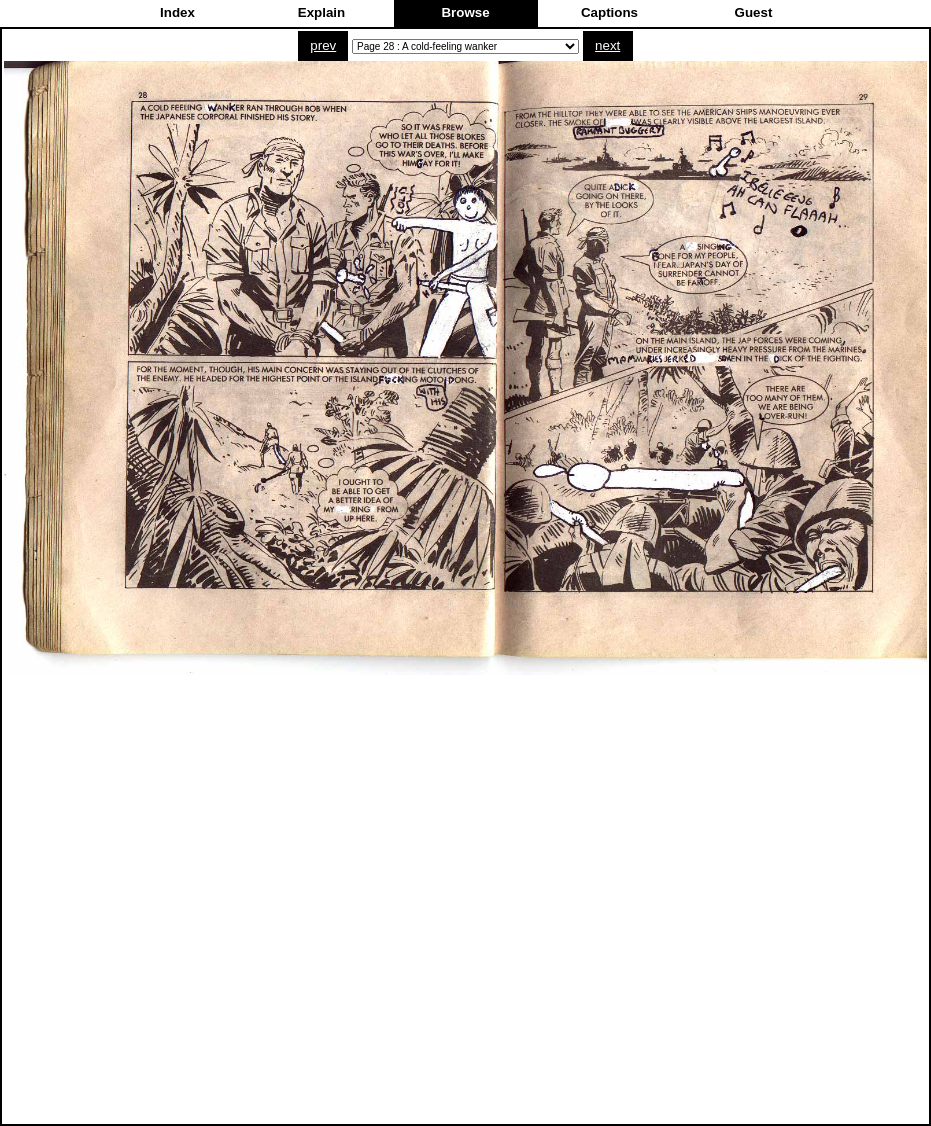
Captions (609, 12)
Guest (754, 12)
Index (177, 12)
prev (323, 45)
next (607, 45)
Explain (321, 12)
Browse (465, 12)
